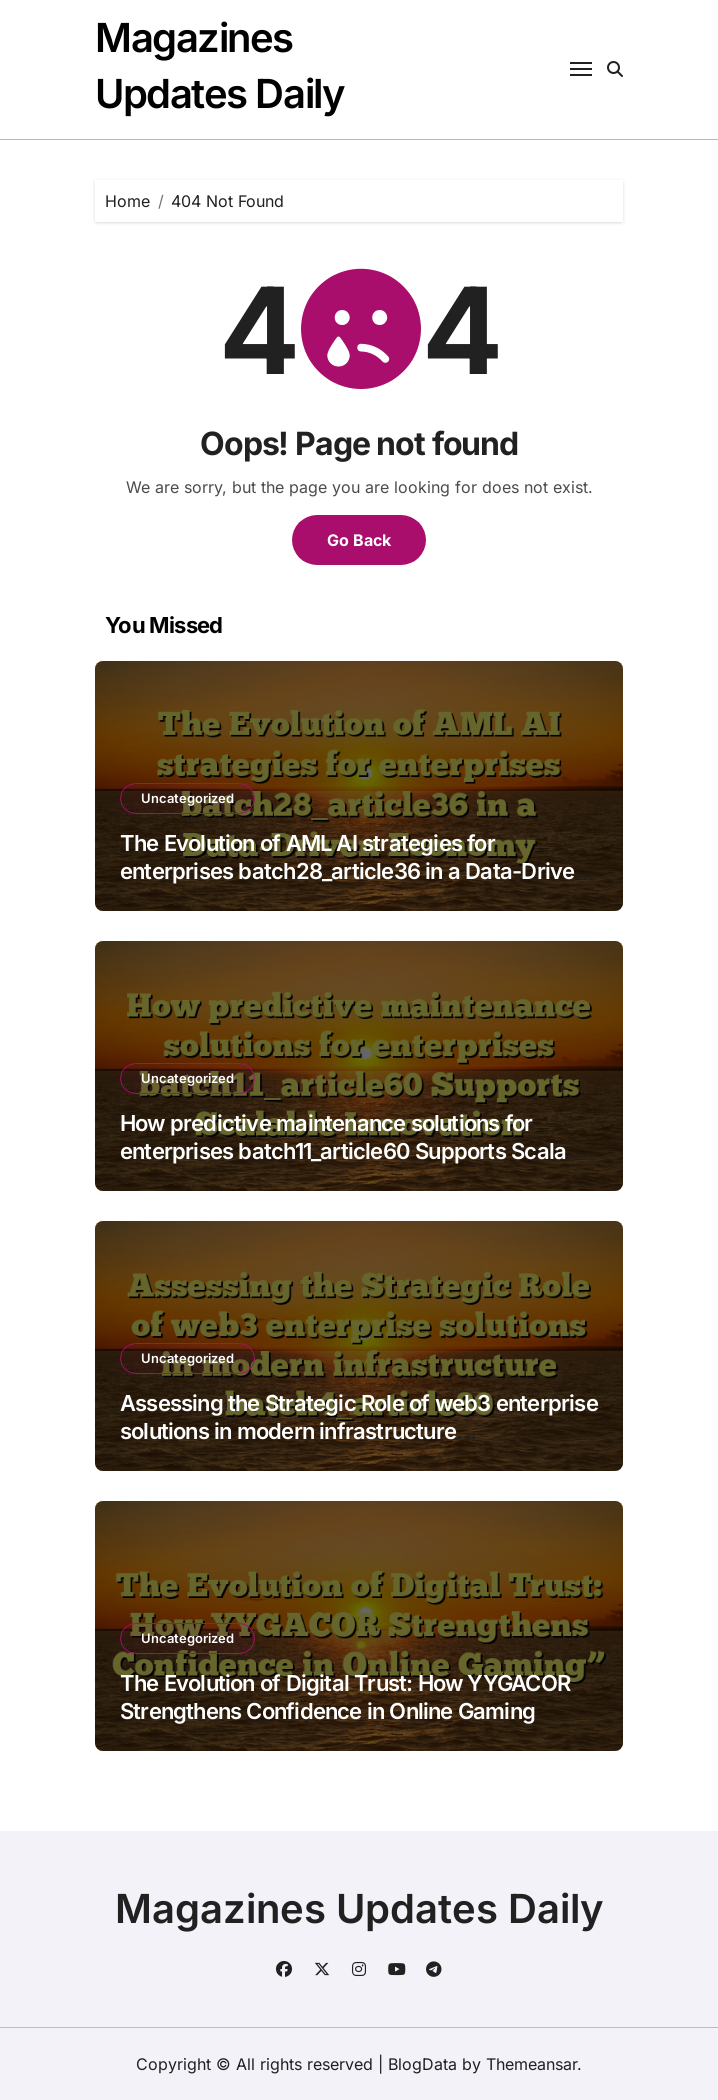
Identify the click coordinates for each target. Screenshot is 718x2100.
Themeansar (531, 2064)
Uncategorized (187, 798)
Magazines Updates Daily (359, 1908)
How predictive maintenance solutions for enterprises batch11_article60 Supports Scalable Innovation (358, 1151)
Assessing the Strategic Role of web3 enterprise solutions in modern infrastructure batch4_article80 (359, 1431)
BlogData (422, 2064)
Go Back (359, 540)
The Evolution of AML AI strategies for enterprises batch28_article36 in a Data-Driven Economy (353, 871)
